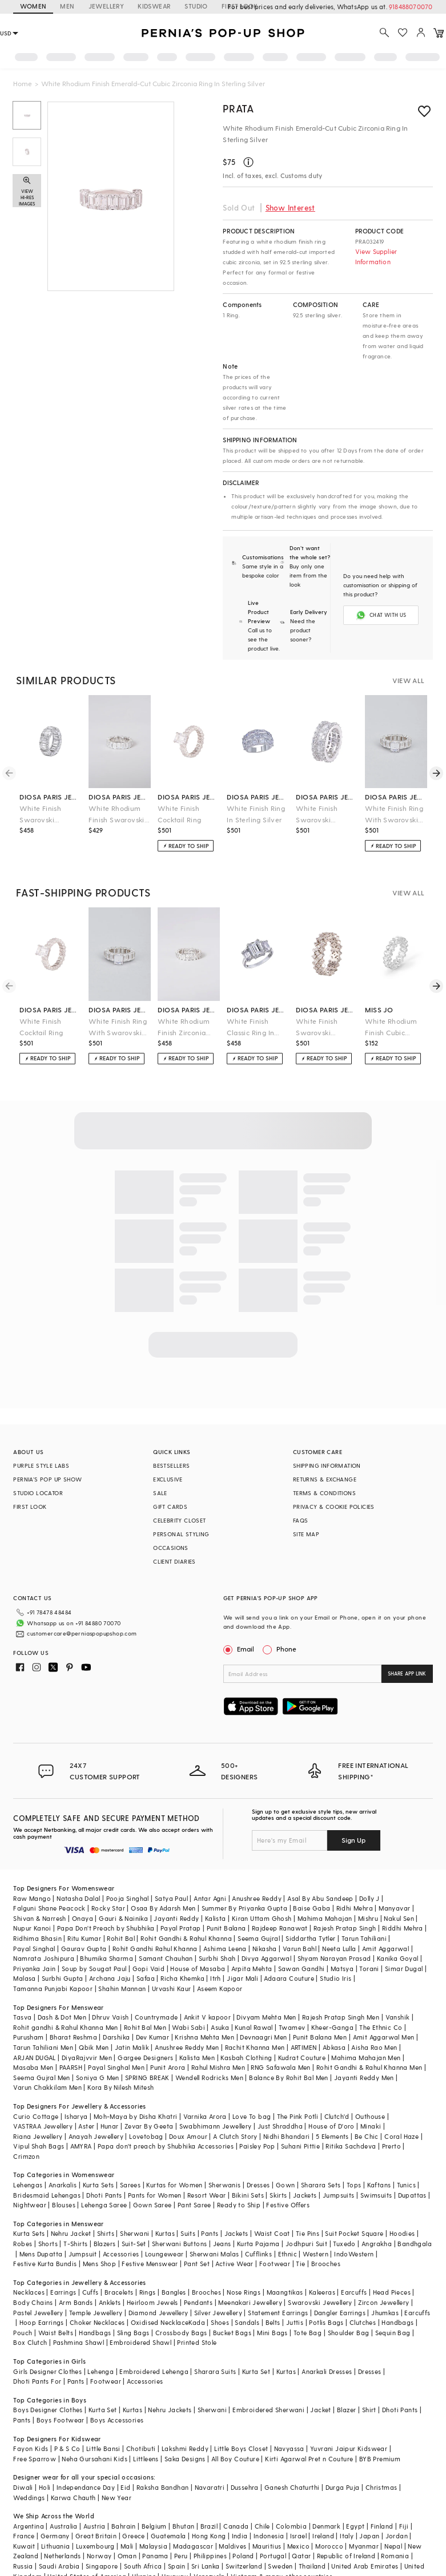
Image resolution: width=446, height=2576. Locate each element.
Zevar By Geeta (149, 2126)
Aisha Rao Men (374, 2047)
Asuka (220, 2027)
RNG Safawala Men (280, 2067)
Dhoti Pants (104, 2195)
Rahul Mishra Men (218, 2067)
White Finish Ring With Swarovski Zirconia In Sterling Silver (394, 814)
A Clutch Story (235, 2136)
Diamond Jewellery (158, 2312)
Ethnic (287, 2254)
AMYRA (81, 2146)
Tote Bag (308, 2332)
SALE (160, 1492)
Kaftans (379, 2185)
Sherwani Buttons (179, 2243)
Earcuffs (354, 2292)
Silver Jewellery (218, 2312)
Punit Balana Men (320, 2037)
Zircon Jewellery (383, 2302)
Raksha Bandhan (162, 2487)
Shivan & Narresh (39, 1918)
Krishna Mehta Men (204, 2037)
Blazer (346, 2409)
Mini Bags (272, 2332)
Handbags (397, 2322)
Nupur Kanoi (32, 1928)
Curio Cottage (35, 2116)
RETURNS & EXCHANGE (324, 1479)
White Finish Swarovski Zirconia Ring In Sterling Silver (321, 814)
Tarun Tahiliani (364, 1938)
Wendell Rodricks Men (209, 2077)
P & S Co (67, 2448)
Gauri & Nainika (123, 1918)
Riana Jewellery (37, 2136)
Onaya (82, 1918)
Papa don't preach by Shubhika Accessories (166, 2146)
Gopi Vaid (148, 1968)
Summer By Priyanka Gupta (245, 1908)
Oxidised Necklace (160, 2322)
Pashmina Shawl (79, 2342)
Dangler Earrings (339, 2312)
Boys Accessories (116, 2420)
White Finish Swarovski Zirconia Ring (317, 1027)
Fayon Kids (30, 2448)
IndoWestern (353, 2254)
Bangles (174, 2292)
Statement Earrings (278, 2312)
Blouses (63, 2204)
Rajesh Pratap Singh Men (340, 2017)
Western (315, 2254)
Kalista (215, 1918)
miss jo (379, 1010)
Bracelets (119, 2292)
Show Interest (290, 207)
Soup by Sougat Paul (94, 1968)
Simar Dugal (404, 1968)
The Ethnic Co (380, 2027)
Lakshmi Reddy (185, 2448)
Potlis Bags (326, 2322)
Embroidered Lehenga (153, 2371)
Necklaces (29, 2292)
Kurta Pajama (258, 2243)
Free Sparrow (34, 2458)
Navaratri (210, 2487)
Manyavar (394, 1908)
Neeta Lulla (339, 1948)
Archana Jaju (110, 1978)
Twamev (292, 2027)
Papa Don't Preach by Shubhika (106, 1928)
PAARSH (70, 2067)
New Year (116, 2497)
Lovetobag (146, 2136)
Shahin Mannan (122, 1988)
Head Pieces (392, 2292)
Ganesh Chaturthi (291, 2487)
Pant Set (197, 2263)
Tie (300, 2263)
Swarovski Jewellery (320, 2302)
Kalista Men (197, 2057)
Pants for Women (155, 2195)
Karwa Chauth (73, 2497)
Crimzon (26, 2156)
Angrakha (376, 2243)
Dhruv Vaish (110, 2017)
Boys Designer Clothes (47, 2409)
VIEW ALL (408, 680)
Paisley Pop (257, 2146)
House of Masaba (197, 1968)
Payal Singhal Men (116, 2067)
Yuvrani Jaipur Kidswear (348, 2448)
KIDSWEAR (154, 6)
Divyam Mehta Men (266, 2017)
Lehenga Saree (104, 2204)
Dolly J (369, 1898)
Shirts (105, 2233)
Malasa (24, 1978)
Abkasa (334, 2047)
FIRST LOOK (29, 1506)
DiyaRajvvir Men (87, 2057)
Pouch (22, 2332)
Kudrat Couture (302, 2057)
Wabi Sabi (188, 2027)
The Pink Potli (298, 2116)
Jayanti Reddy (176, 1918)
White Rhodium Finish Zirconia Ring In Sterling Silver (184, 1027)
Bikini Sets (248, 2195)
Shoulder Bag (348, 2332)
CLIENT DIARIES (174, 1561)
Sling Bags (133, 2332)
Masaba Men (33, 2067)
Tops (354, 2185)
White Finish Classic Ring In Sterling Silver (250, 1027)
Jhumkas (385, 2312)
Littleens (146, 2458)
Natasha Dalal (78, 1898)
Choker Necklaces (97, 2322)
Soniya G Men (97, 2077)
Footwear (274, 2263)
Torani (369, 1968)
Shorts (48, 2243)
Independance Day (86, 2487)
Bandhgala (414, 2243)
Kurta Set (256, 2371)
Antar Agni (210, 1898)
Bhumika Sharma (106, 1958)
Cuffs (90, 2292)
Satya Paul (171, 1898)
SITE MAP (306, 1534)
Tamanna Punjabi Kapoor (53, 1988)
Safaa (145, 1978)
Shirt (369, 2409)
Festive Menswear (150, 2263)
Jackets (305, 2195)
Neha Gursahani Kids (94, 2458)
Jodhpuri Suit (306, 2243)
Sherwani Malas (214, 2254)
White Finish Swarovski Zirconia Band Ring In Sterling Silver (44, 814)
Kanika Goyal (398, 1958)
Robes (22, 2243)
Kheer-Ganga (332, 2027)
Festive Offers (288, 2204)
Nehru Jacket (71, 2233)
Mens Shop (99, 2263)
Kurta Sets (98, 2185)
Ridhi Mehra (354, 1908)
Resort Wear (206, 2195)
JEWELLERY (106, 6)
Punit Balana (226, 1928)
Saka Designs (185, 2458)
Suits (187, 2233)
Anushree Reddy (257, 1898)
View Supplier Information (376, 256)
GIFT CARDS (170, 1506)
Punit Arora (167, 2067)
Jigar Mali (242, 1978)
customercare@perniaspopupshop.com (81, 1633)
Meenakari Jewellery (250, 2302)
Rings (147, 2292)
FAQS (300, 1520)
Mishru (368, 1918)
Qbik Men (94, 2047)
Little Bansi (103, 2448)
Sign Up (353, 1840)
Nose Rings (243, 2292)
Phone (285, 1649)
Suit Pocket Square (354, 2233)
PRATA (238, 108)
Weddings (29, 2497)
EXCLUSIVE (168, 1479)
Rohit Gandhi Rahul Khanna (155, 1948)
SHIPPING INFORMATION (327, 1465)
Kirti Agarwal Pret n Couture (309, 2458)
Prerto (391, 2146)
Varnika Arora (205, 2116)
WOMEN (33, 6)
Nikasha (264, 1948)
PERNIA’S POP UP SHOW (47, 1479)
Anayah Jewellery (96, 2136)
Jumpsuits (339, 2195)
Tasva (22, 2017)
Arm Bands (76, 2302)
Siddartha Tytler (310, 1938)
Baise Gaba (311, 1908)
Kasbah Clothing (246, 2057)
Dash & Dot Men (62, 2017)
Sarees (130, 2185)
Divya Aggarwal (267, 1958)
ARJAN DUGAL (34, 2057)
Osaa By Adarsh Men (163, 1908)
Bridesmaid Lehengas (47, 2195)
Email (240, 1649)
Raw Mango (32, 1898)
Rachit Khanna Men (255, 2047)
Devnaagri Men (263, 2037)
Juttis (294, 2322)
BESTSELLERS (171, 1465)
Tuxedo (344, 2243)
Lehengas (27, 2185)
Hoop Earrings (41, 2322)
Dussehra (245, 2487)
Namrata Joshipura (43, 1958)
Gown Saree (152, 2204)
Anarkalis (63, 2185)
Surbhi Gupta (62, 1978)
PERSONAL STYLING (181, 1534)
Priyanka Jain (34, 1968)
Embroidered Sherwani (268, 2409)
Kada (196, 2322)
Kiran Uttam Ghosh (262, 1918)
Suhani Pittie (300, 2146)
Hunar (110, 2126)
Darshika (116, 2037)
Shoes (220, 2322)
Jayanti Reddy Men (364, 2077)
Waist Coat (272, 2233)
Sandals (247, 2322)
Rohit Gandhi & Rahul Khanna (186, 1938)
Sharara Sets (321, 2185)
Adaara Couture (289, 1978)
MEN (67, 6)
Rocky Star (108, 1908)
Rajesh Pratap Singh (345, 1928)
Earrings (63, 2292)
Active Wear (234, 2263)
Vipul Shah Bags (38, 2146)
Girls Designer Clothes (47, 2371)
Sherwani (134, 2233)
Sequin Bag (393, 2332)
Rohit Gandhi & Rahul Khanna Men (369, 2067)
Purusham (28, 2037)
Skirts (278, 2195)
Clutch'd (336, 2116)
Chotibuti (141, 2448)
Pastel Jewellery (38, 2312)
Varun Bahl (299, 1948)
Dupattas (412, 2195)
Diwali (23, 2487)
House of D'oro (331, 2126)
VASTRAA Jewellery (43, 2126)
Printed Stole (196, 2342)
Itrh (215, 1978)
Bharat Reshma (73, 2037)
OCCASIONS (170, 1547)
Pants (209, 2233)
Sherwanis (224, 2185)
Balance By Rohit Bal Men (288, 2077)
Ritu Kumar (84, 1938)
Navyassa (289, 2448)
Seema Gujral (259, 1938)
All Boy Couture (235, 2458)
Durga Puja (343, 2487)
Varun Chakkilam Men (47, 2087)
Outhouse (370, 2116)
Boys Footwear (61, 2420)
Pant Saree (194, 2204)
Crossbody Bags (181, 2332)
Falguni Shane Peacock (49, 1908)
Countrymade (156, 2017)
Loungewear (164, 2254)
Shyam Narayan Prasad (334, 1958)
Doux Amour (188, 2136)
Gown (285, 2185)
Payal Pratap (180, 1928)
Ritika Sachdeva (351, 2146)
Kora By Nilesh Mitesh (120, 2087)
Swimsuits (376, 2195)
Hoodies (402, 2233)
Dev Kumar (153, 2037)
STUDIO (195, 6)
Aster (86, 2126)
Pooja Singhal (127, 1898)
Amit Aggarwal (385, 1948)
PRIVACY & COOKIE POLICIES (334, 1506)
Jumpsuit (83, 2254)
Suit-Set (134, 2243)
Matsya (342, 1968)
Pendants (198, 2302)
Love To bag (251, 2116)
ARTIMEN (304, 2047)
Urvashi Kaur (171, 1988)
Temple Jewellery (95, 2312)
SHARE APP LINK (407, 1673)
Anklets (110, 2302)
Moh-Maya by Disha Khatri (136, 2116)
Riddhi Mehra (402, 1928)
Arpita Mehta (251, 1968)
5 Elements (332, 2136)
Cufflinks (258, 2254)
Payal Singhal (34, 1948)
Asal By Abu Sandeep (320, 1898)
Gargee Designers (145, 2057)
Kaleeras (322, 2292)
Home (22, 83)
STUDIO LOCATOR (38, 1492)
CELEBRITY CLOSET (179, 1520)
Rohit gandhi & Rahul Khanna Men (65, 2027)
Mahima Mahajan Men (365, 2057)
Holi (45, 2487)
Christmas (381, 2487)
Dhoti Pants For (37, 2381)
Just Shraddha (280, 2126)
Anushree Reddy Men (187, 2047)
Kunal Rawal (253, 2027)
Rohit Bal (121, 1938)
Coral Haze (401, 2136)
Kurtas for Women (174, 2185)
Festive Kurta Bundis (45, 2263)
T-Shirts (75, 2243)
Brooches (325, 2263)
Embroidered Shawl (140, 2342)
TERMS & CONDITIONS (324, 1492)
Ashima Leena (225, 1948)
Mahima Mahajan (325, 1918)
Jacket (320, 2409)
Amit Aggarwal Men (384, 2037)
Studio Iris (335, 1978)
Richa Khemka (182, 1978)
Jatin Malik (132, 2047)
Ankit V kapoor (207, 2017)
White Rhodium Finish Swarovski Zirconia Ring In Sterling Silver (116, 814)
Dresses (258, 2185)
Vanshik (397, 2017)
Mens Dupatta (41, 2254)
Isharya (76, 2116)
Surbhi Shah (217, 1958)
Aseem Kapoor (220, 1988)
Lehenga (100, 2371)
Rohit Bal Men (145, 2027)
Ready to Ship (238, 2204)
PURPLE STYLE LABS (41, 1465)
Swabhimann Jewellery (215, 2126)
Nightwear (29, 2204)
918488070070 (410, 6)
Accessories (121, 2254)
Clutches (362, 2322)
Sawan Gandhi (301, 1968)
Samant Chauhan (166, 1958)
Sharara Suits (215, 2371)
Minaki (370, 2126)
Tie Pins (307, 2233)
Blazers (105, 2243)
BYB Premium (379, 2458)
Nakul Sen (399, 1918)
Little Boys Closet (241, 2448)
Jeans (222, 2243)
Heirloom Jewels (152, 2302)
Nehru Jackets (169, 2409)
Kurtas (165, 2233)
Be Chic (367, 2136)
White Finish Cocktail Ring (179, 813)
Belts (273, 2322)
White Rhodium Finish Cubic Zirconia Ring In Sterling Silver (391, 1027)
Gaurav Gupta (84, 1948)
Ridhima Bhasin (37, 1938)
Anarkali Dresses (327, 2371)
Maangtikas (285, 2292)
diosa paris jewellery (50, 797)
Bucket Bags (232, 2332)
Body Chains (33, 2302)
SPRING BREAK (147, 2077)
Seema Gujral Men (41, 2077)
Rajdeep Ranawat (280, 1928)
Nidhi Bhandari (286, 2136)
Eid (125, 2487)
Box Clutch (30, 2342)
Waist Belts (55, 2332)
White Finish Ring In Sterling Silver (256, 813)
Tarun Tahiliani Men (43, 2047)
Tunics (406, 2185)
